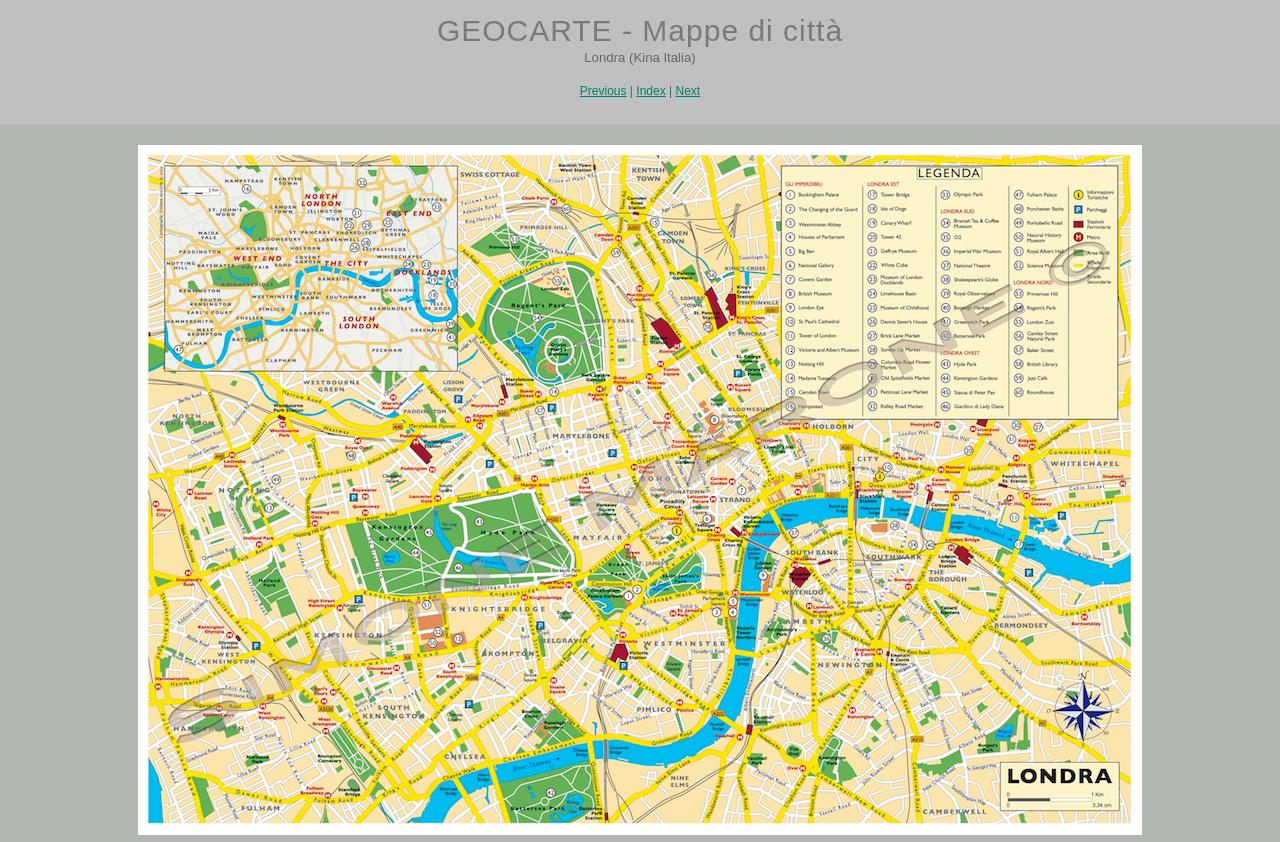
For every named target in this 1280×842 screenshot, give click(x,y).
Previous (603, 91)
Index (650, 91)
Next (687, 91)
